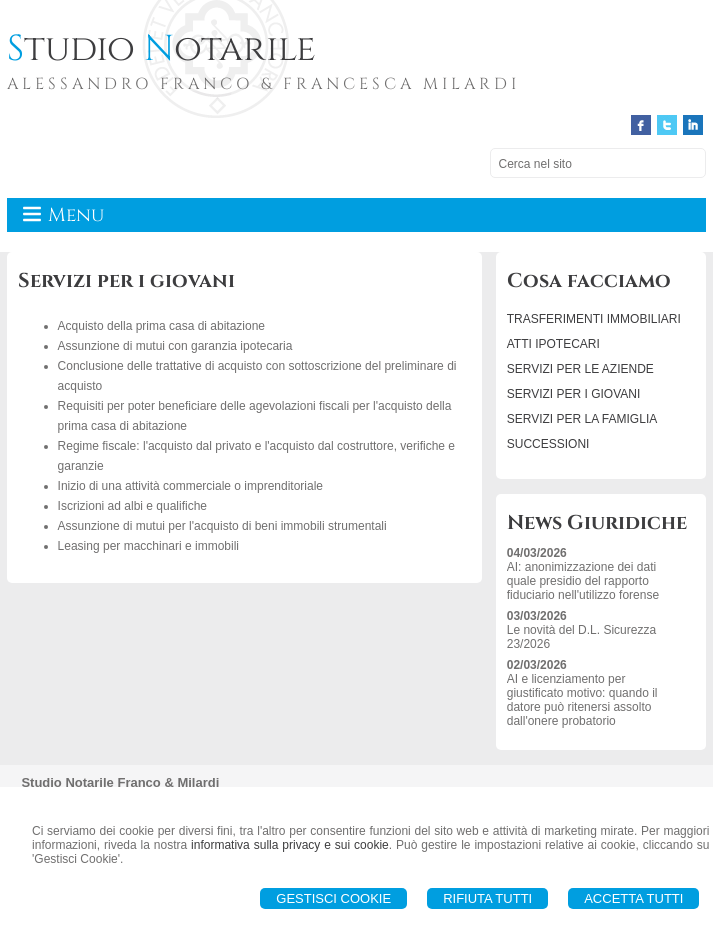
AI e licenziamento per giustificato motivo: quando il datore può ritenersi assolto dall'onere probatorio (582, 700)
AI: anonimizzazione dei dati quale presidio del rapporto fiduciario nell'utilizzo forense (583, 581)
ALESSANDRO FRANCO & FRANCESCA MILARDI (263, 84)
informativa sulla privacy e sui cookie (290, 845)
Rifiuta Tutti (487, 898)
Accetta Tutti (633, 898)
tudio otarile (161, 49)
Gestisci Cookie (333, 898)
